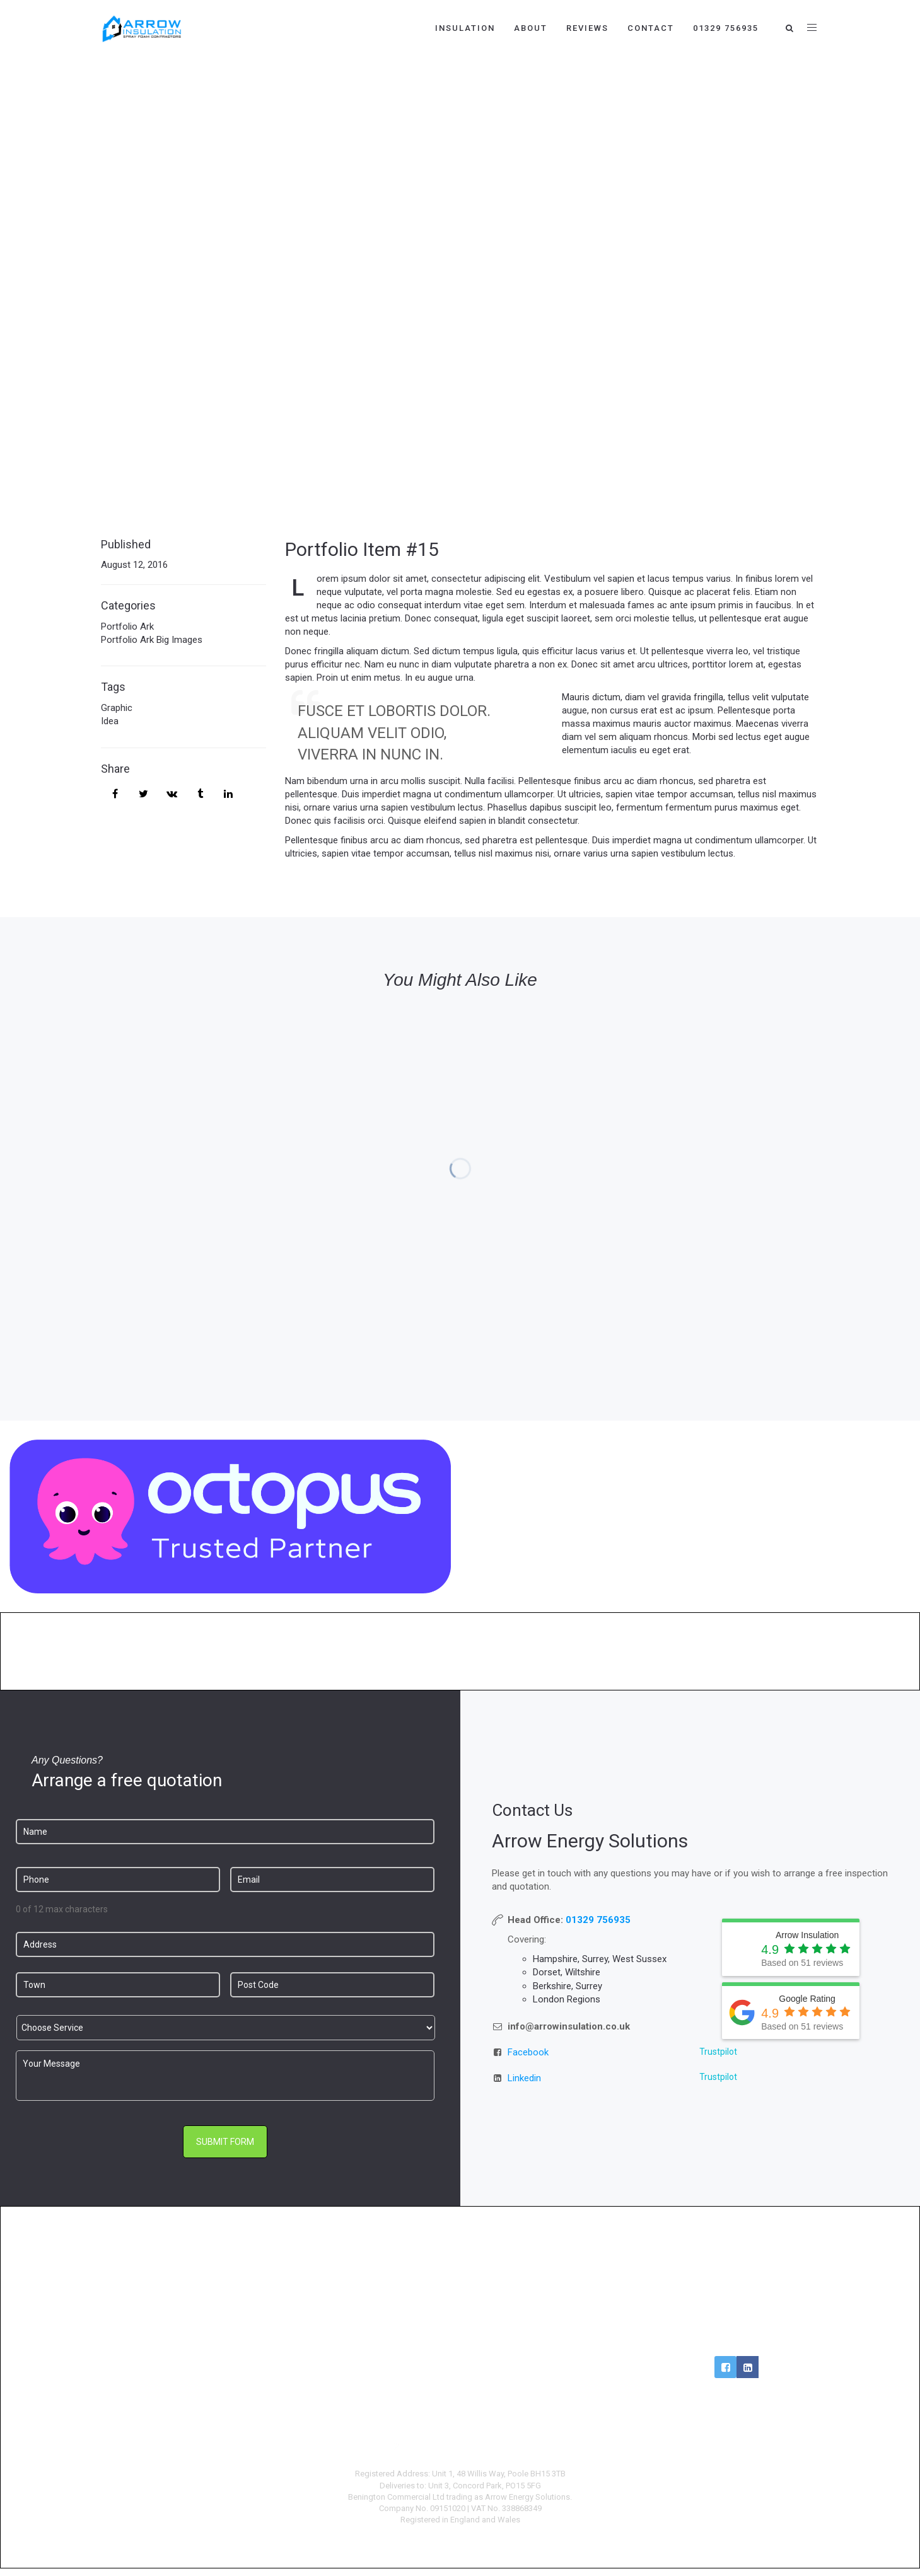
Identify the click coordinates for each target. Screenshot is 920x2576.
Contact (650, 28)
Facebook (528, 2052)
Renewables (368, 2281)
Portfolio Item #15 (362, 549)
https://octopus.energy (690, 1582)
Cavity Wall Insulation (183, 2281)
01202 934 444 (736, 2281)
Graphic (116, 707)
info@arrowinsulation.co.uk (736, 2320)
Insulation (465, 28)
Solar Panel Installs (368, 2300)
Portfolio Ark (127, 626)
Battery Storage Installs (367, 2320)
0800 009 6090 (736, 2300)
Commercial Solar (367, 2359)
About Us (552, 2300)
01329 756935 (726, 28)
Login (736, 2339)
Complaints (552, 2359)
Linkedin (524, 2078)
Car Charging (368, 2339)
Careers (552, 2281)
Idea (110, 721)
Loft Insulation (183, 2320)
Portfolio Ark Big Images (151, 639)
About (530, 28)
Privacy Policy (552, 2339)
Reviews (587, 28)
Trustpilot (718, 2052)
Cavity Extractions (183, 2300)
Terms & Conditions (552, 2320)
